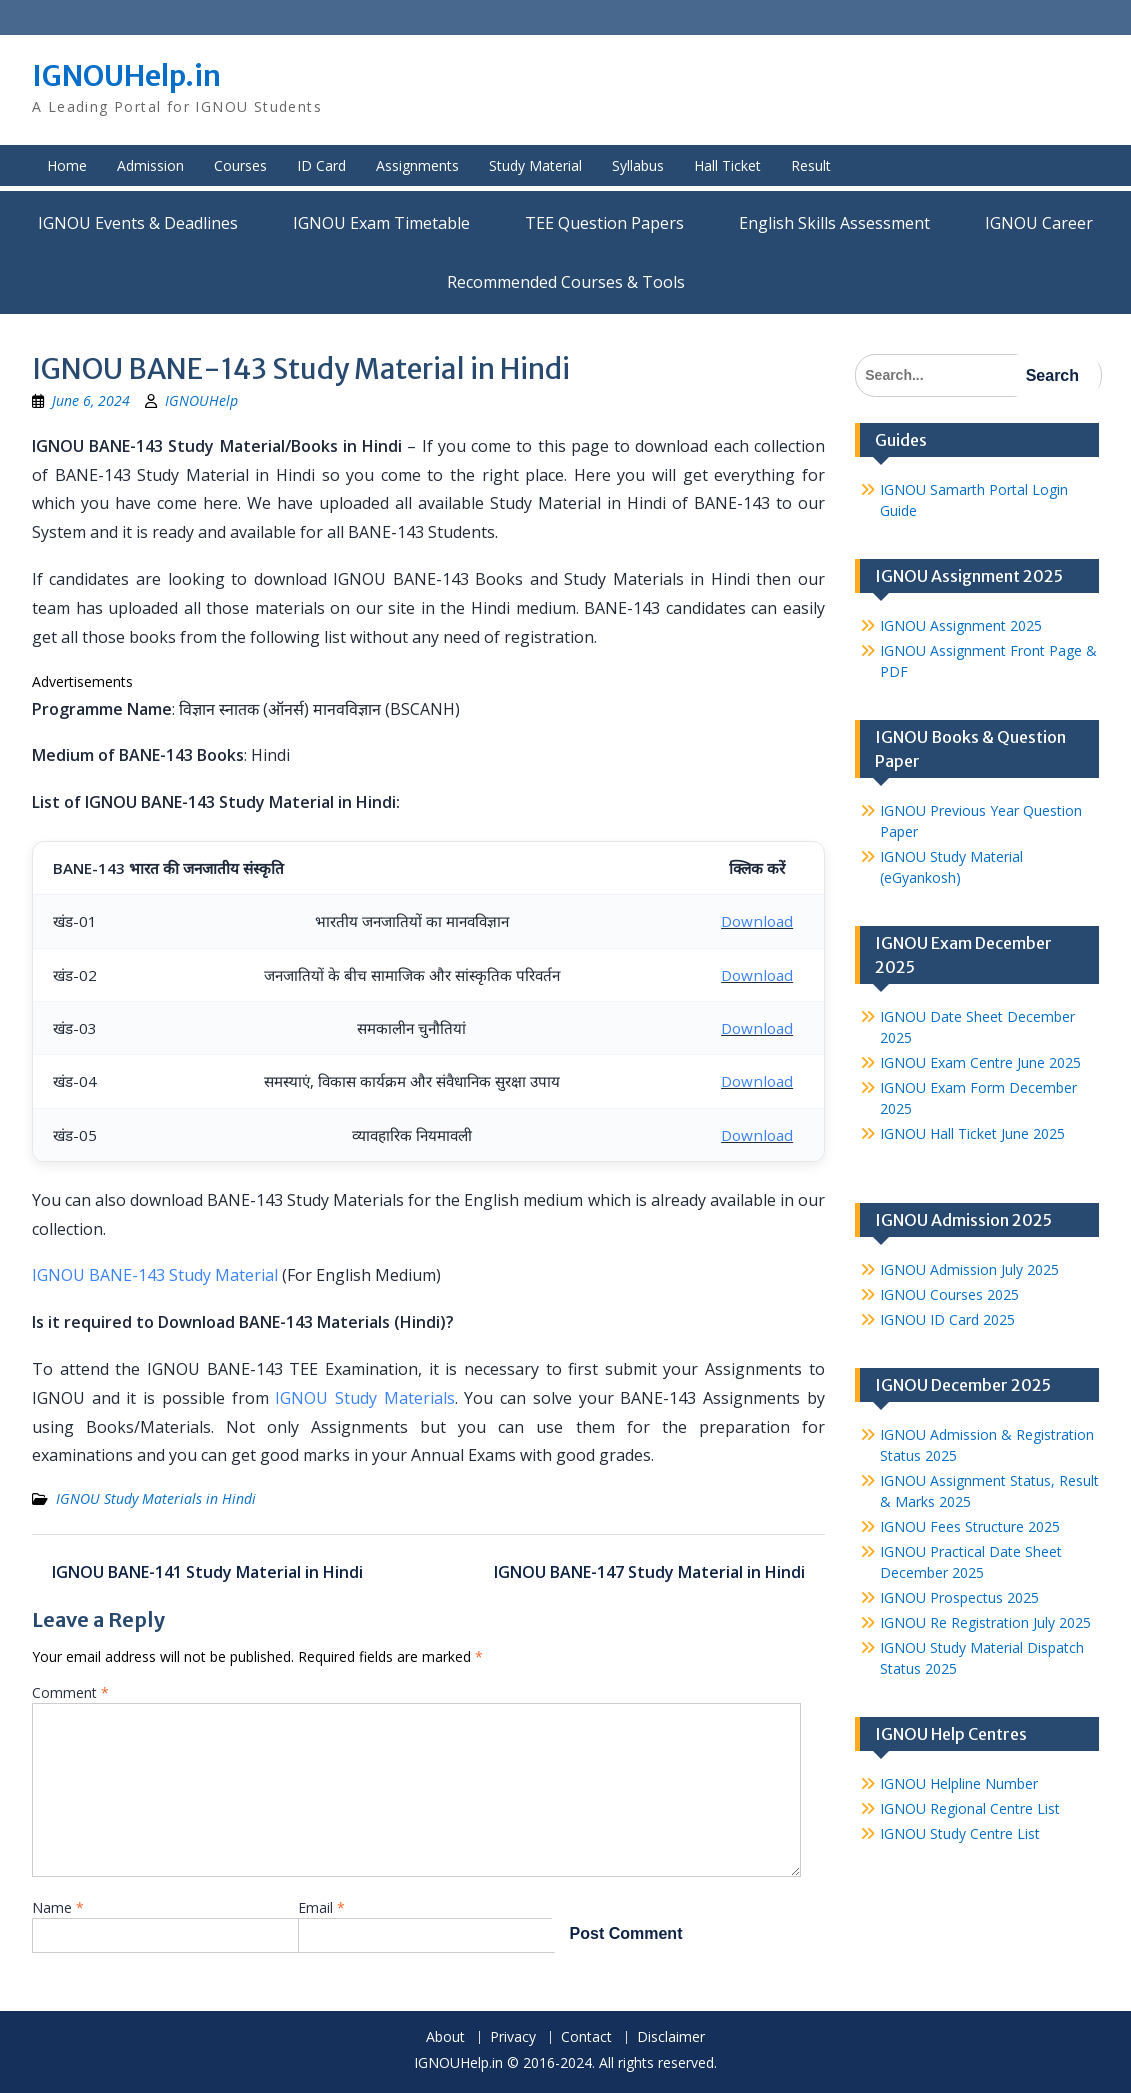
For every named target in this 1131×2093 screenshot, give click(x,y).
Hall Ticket (727, 165)
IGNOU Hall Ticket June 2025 (972, 1133)
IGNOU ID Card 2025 (947, 1319)
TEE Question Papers (604, 223)
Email (321, 1907)
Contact (586, 2037)
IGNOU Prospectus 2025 (959, 1597)
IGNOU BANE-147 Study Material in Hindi (649, 1572)
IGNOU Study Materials (364, 1398)
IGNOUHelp (201, 400)
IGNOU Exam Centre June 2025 (980, 1062)
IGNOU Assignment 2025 (961, 625)
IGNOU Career (1039, 223)
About (445, 2037)
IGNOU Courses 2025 (949, 1294)
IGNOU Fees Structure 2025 (970, 1526)
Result (811, 165)
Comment (70, 1692)
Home (67, 165)
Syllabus (638, 165)
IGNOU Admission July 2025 (969, 1269)
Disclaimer (671, 2037)
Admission (150, 165)
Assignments (417, 165)
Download (757, 921)
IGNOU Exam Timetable (381, 223)
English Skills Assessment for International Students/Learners (834, 223)
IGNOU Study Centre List (960, 1833)
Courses (240, 165)
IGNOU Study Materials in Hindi (156, 1498)
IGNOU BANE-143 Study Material (155, 1275)
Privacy (513, 2037)
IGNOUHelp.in (126, 76)
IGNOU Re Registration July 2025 (985, 1622)
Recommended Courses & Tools (566, 282)
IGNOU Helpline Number (959, 1783)
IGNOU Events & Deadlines (138, 223)
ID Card (321, 165)
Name (58, 1907)
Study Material (535, 165)
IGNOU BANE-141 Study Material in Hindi (207, 1572)
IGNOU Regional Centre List (970, 1808)
